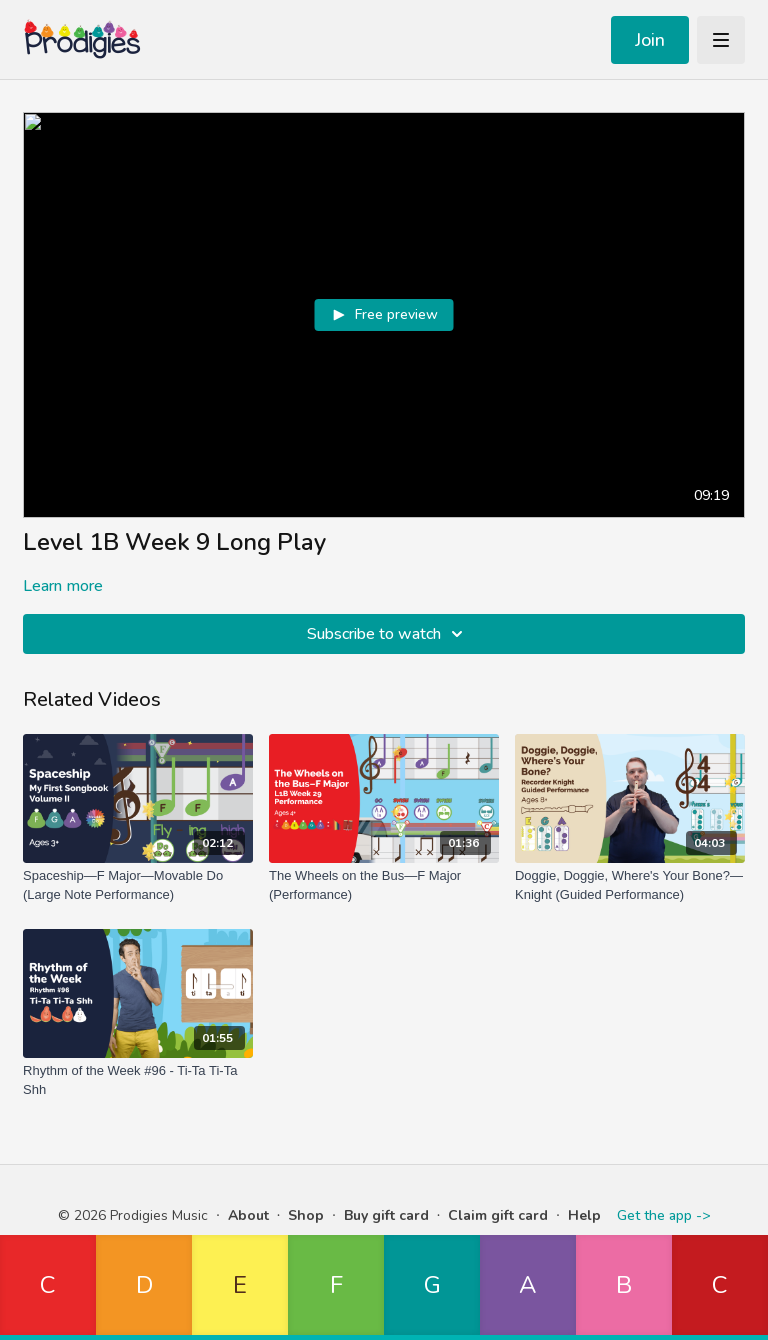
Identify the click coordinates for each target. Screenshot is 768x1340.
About (248, 1215)
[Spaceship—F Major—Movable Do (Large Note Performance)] (138, 885)
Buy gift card (386, 1215)
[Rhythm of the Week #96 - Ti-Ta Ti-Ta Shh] (138, 1080)
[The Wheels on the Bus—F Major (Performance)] (384, 885)
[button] (48, 1287)
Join (650, 40)
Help (584, 1215)
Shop (306, 1215)
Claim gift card (498, 1215)
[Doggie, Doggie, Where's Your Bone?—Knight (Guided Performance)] (630, 885)
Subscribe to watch (388, 634)
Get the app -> (663, 1215)
